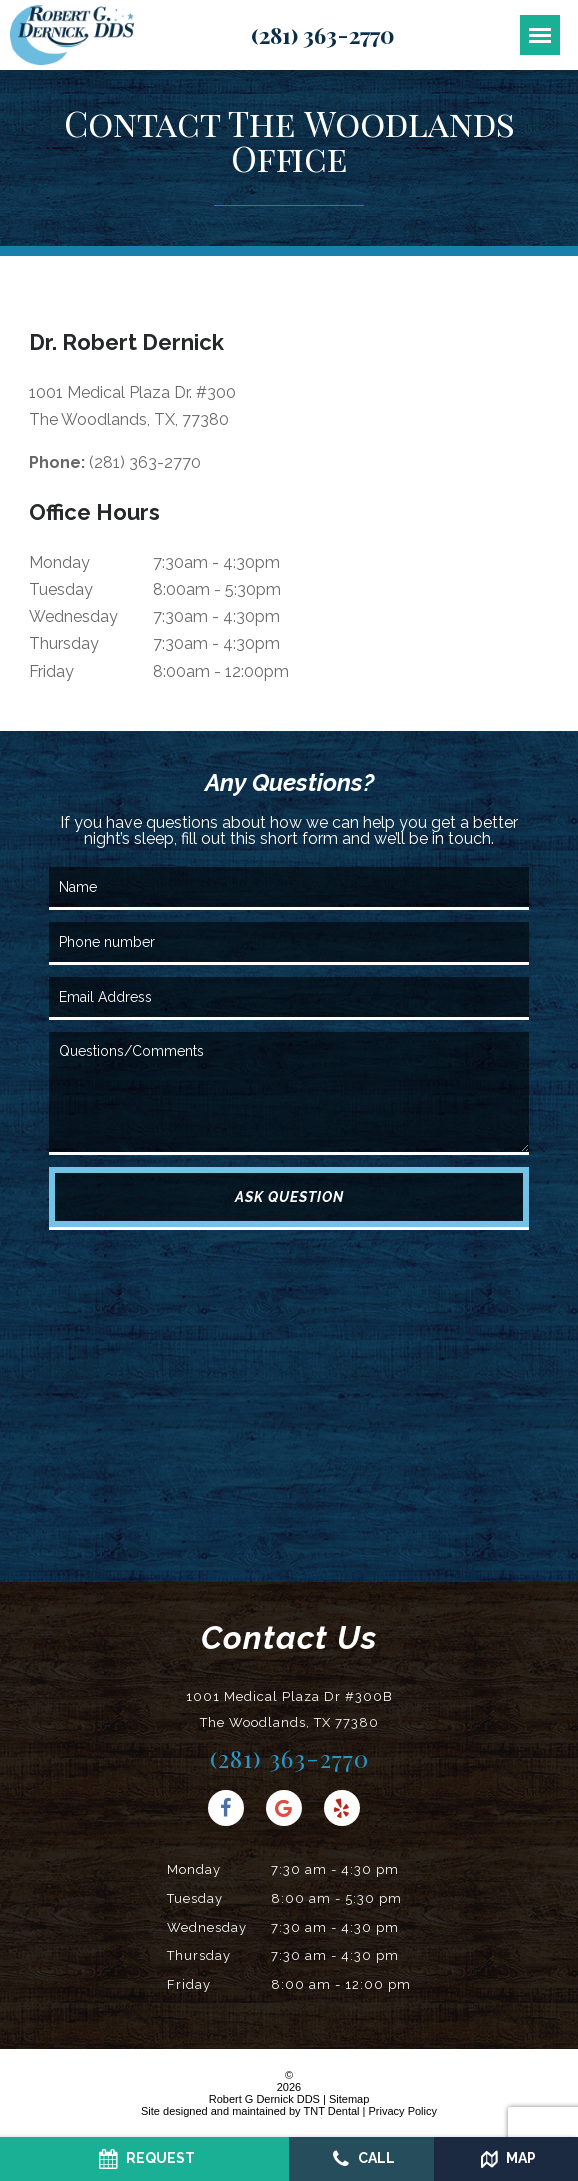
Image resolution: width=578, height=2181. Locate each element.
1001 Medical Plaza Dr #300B (289, 1712)
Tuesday (61, 589)
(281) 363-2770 (323, 35)
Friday (51, 671)
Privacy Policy (403, 2111)
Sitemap (349, 2099)
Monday (59, 562)
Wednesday (73, 616)
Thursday (64, 643)
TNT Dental (331, 2111)
